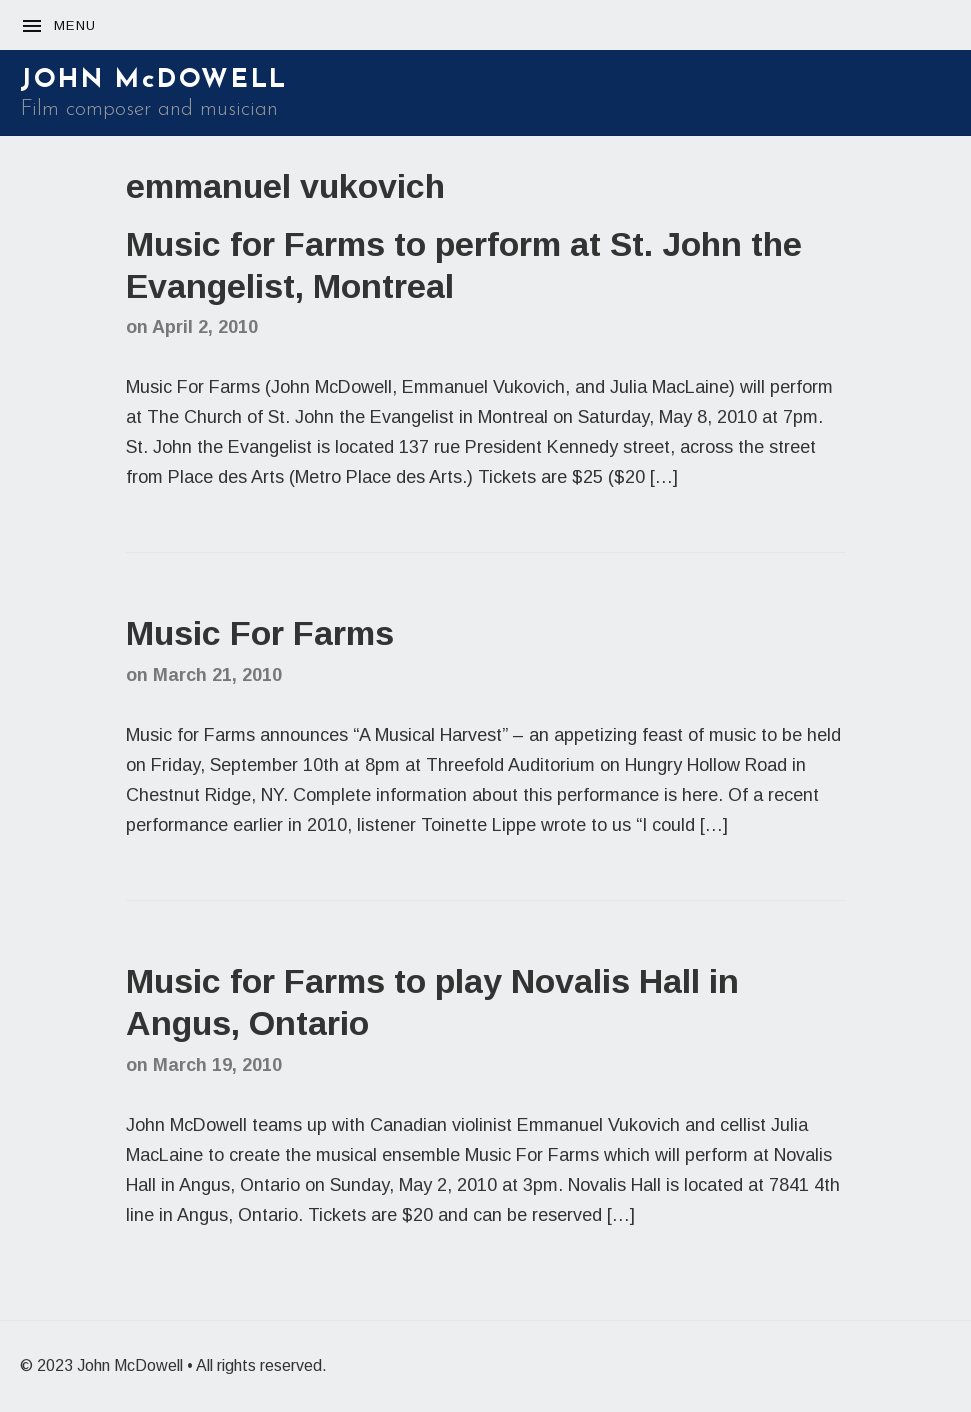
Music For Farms (260, 633)
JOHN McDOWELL (154, 80)
